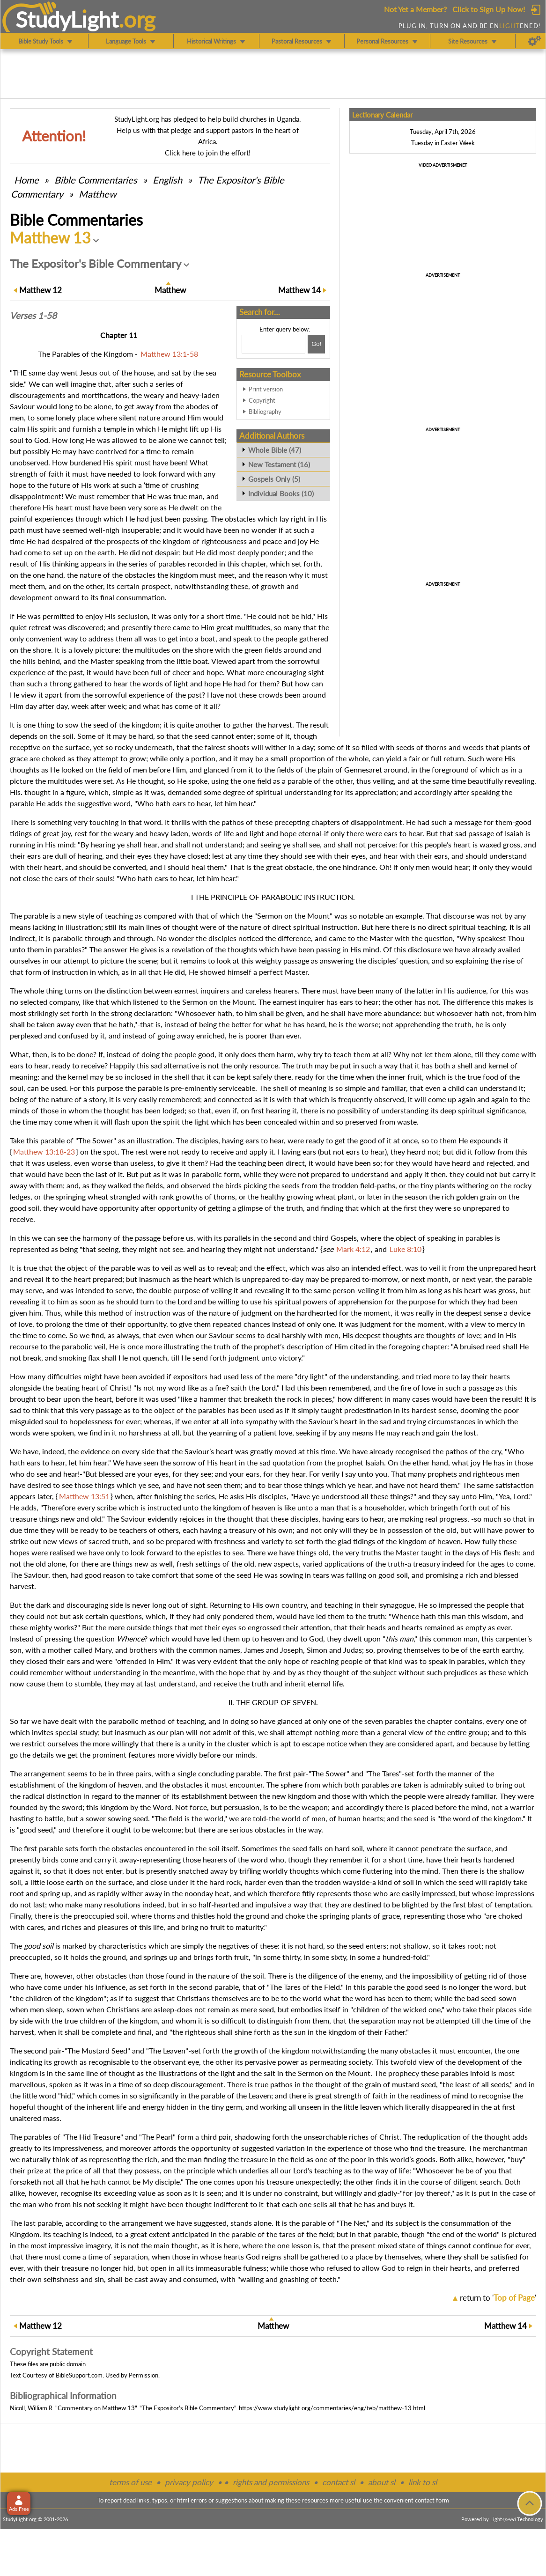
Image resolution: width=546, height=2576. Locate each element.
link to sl (422, 2482)
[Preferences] (534, 41)
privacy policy (189, 2482)
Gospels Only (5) (274, 479)
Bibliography (265, 411)
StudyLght (67, 19)
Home (26, 179)
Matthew (98, 193)
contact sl (338, 2482)
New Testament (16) (279, 464)
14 (299, 290)
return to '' (498, 2298)
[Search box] (273, 344)
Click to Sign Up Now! (488, 9)
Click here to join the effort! (208, 152)
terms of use (130, 2482)
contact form (432, 2500)
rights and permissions (271, 2482)
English (167, 179)
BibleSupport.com (79, 2375)
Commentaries (95, 179)
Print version (266, 389)
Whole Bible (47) (274, 450)
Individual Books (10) (281, 493)
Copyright (262, 400)
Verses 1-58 (33, 315)
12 (40, 290)
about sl (381, 2482)
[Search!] (316, 344)
